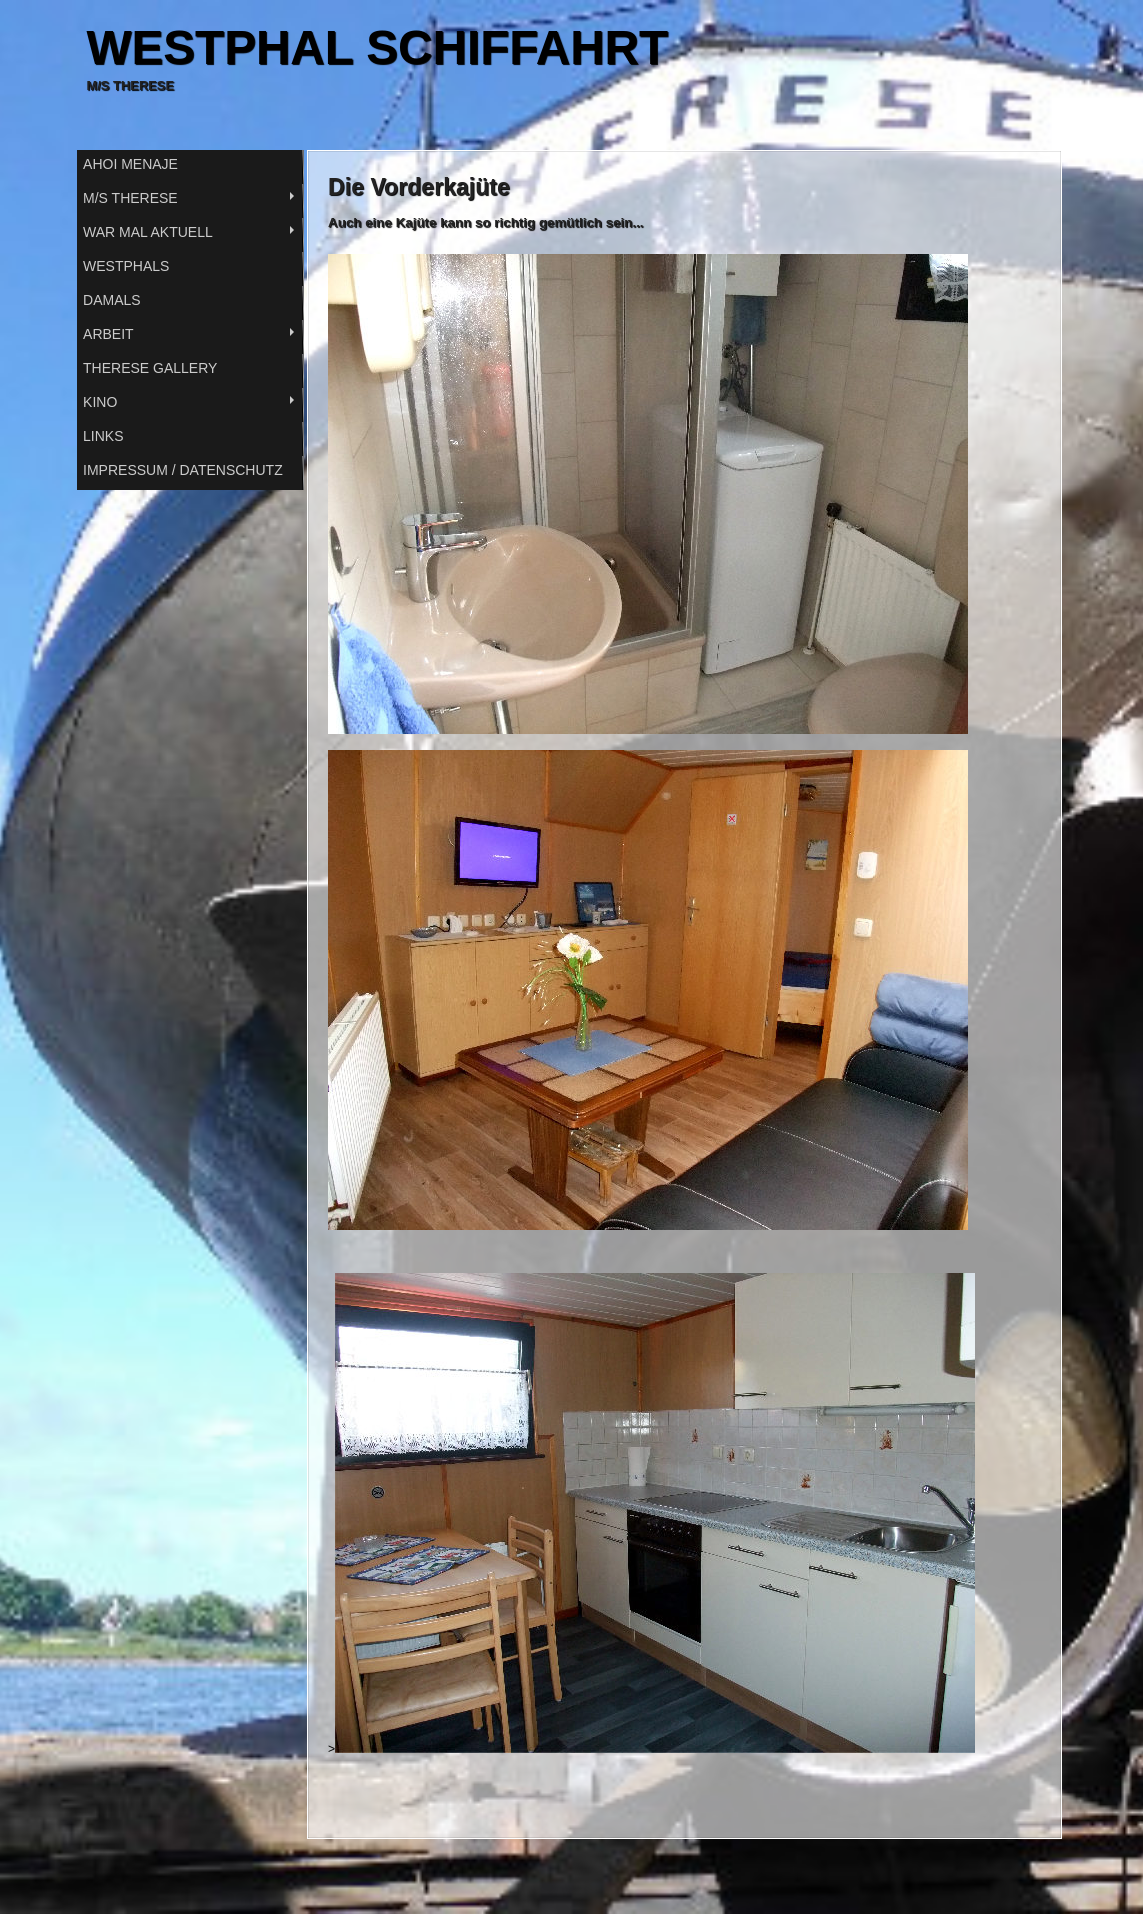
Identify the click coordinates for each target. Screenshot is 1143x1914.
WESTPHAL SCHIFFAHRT (378, 47)
